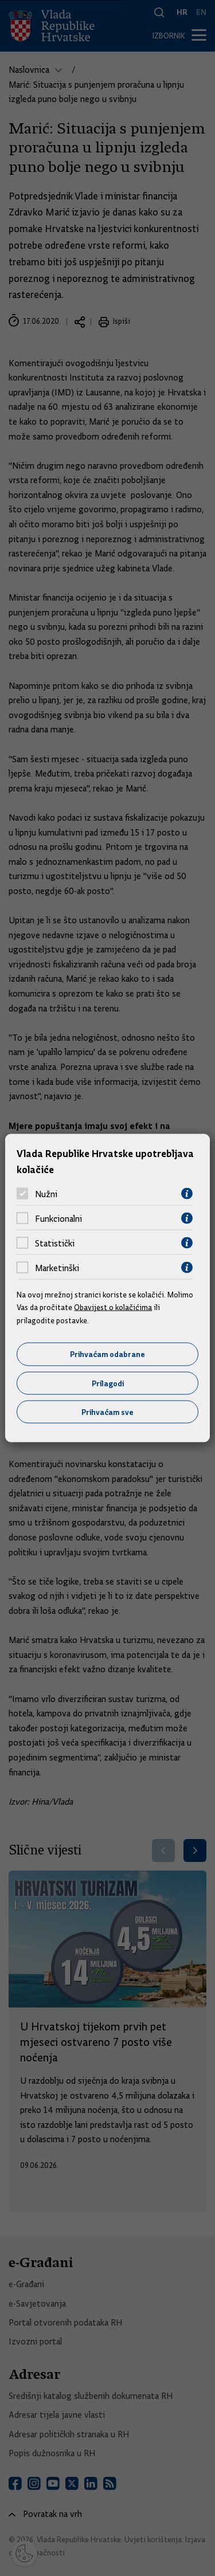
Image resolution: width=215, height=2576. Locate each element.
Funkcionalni (58, 1218)
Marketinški (57, 1267)
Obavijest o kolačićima (113, 1307)
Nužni (46, 1194)
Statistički (55, 1243)
